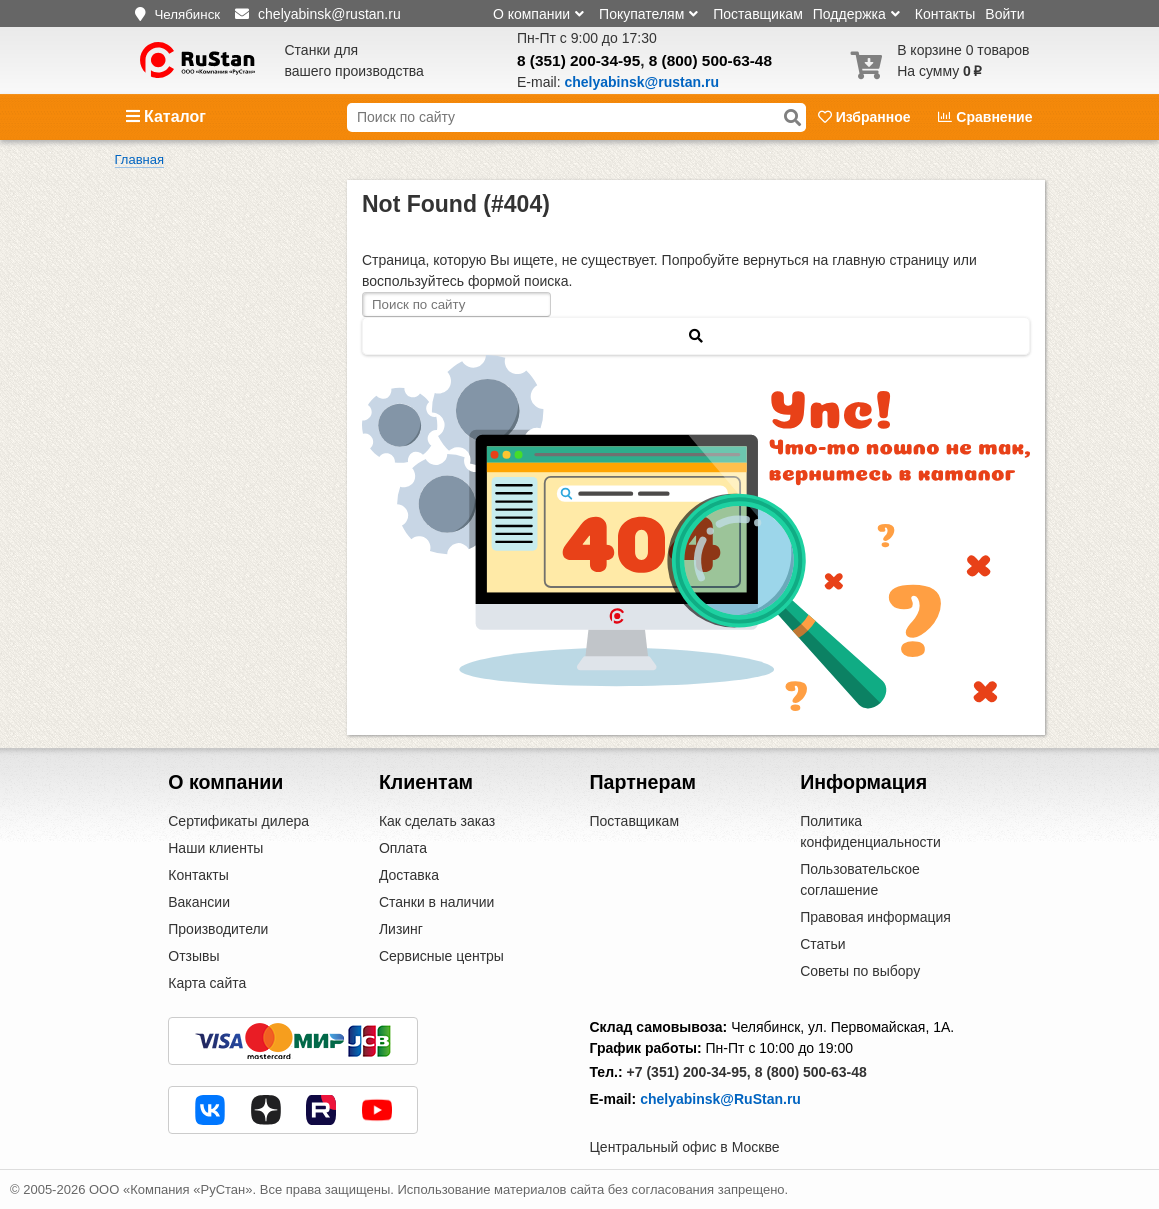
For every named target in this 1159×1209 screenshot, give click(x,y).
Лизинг (401, 929)
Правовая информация (875, 917)
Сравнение (985, 117)
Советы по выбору (860, 971)
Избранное (866, 117)
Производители (218, 929)
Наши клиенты (215, 848)
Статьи (822, 944)
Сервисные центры (441, 956)
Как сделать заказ (437, 821)
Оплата (403, 848)
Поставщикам (758, 14)
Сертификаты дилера (238, 821)
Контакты (945, 14)
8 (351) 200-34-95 (578, 60)
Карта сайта (207, 983)
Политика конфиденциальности (870, 831)
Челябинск (187, 14)
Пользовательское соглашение (860, 879)
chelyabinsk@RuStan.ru (720, 1099)
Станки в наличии (437, 902)
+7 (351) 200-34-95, (689, 1072)
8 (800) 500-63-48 (710, 60)
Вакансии (199, 902)
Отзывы (193, 956)
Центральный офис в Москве (685, 1147)
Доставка (409, 875)
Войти (1004, 14)
